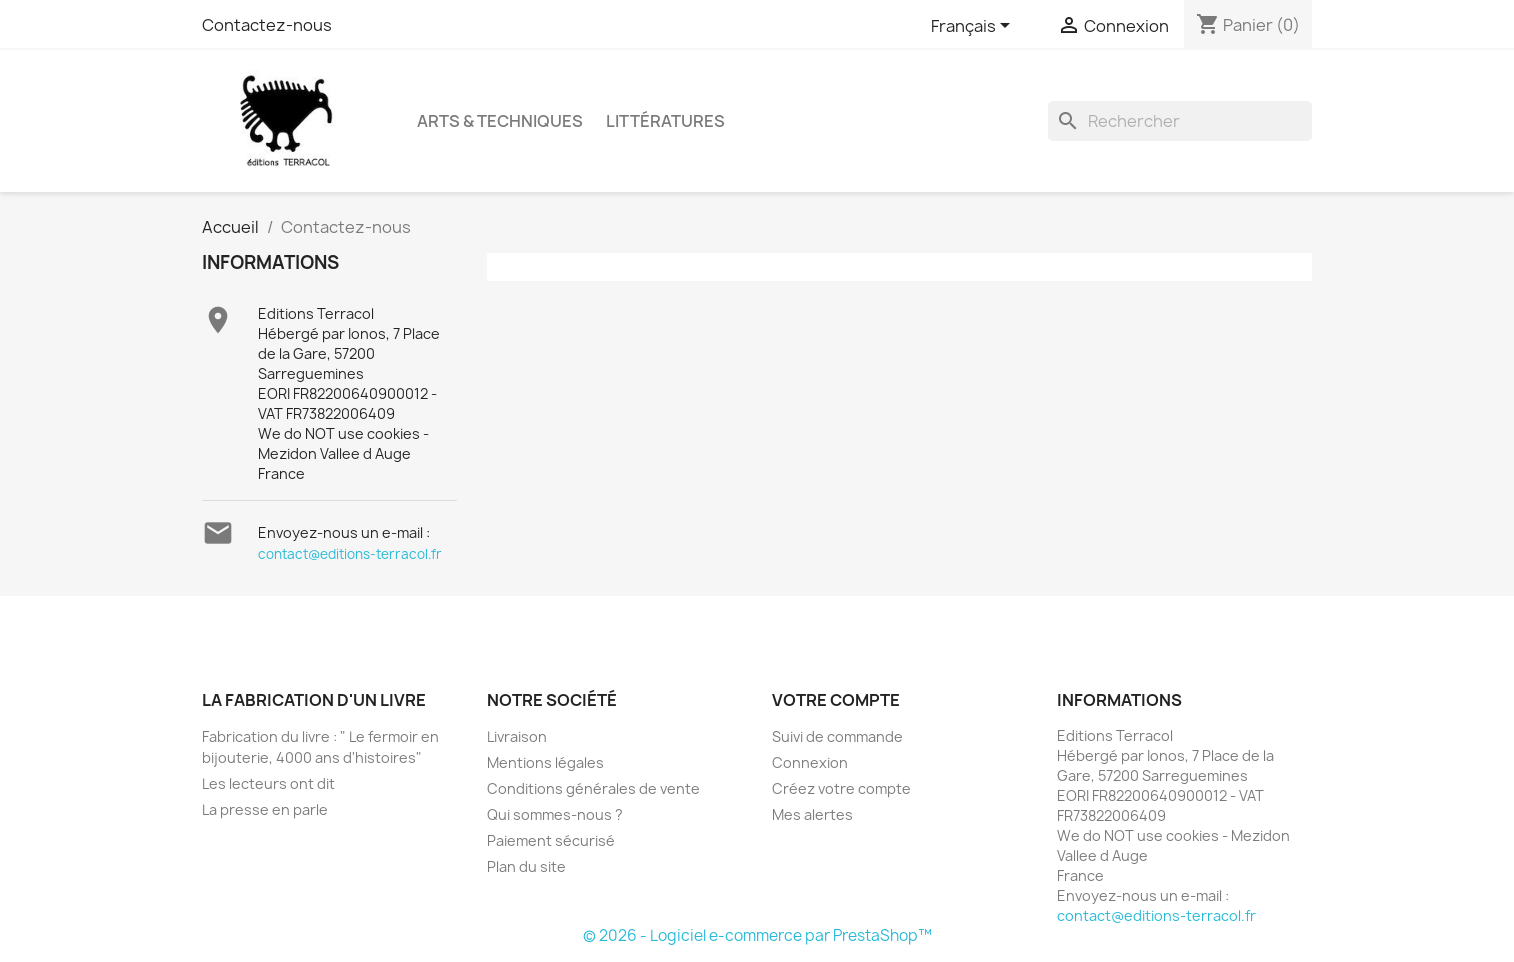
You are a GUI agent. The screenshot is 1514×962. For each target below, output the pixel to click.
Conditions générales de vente (593, 788)
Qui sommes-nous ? (555, 814)
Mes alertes (812, 814)
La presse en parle (265, 809)
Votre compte (836, 700)
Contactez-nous (267, 25)
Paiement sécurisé (551, 840)
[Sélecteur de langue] (974, 27)
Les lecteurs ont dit (268, 783)
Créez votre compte (841, 788)
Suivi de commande (837, 736)
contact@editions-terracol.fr (350, 554)
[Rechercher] (1180, 121)
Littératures (665, 121)
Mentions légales (545, 762)
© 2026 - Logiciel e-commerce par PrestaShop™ (757, 935)
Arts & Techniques (500, 121)
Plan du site (526, 866)
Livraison (517, 736)
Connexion (810, 762)
